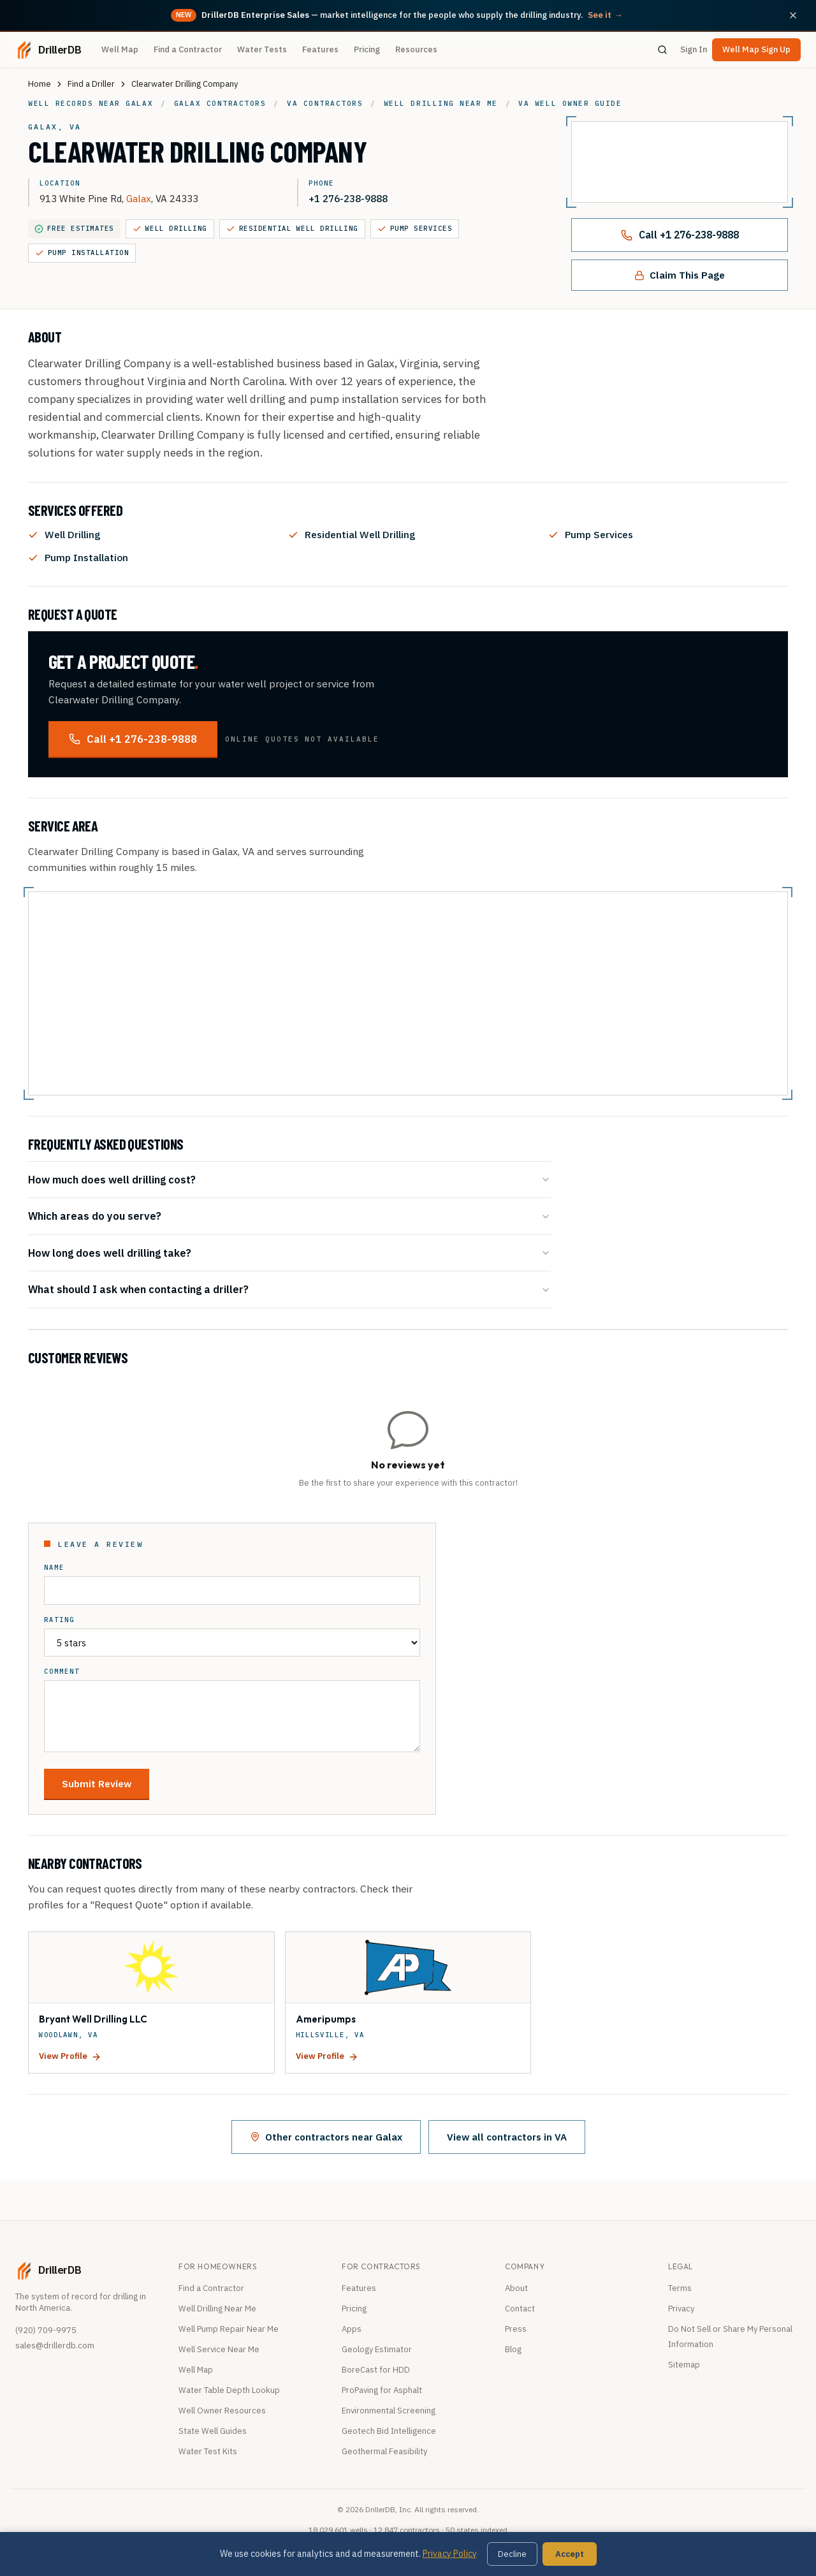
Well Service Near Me (218, 2349)
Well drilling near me (441, 103)
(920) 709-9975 (45, 2330)
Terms (680, 2288)
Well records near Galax (90, 103)
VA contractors (325, 103)
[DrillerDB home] (48, 50)
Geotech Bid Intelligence (389, 2431)
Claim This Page (679, 274)
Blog (513, 2349)
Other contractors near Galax (326, 2136)
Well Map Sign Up (756, 49)
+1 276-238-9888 (348, 198)
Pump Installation (82, 253)
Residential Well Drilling (292, 228)
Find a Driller (91, 83)
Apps (351, 2329)
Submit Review (96, 1783)
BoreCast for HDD (376, 2369)
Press (516, 2329)
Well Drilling (170, 228)
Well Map (119, 49)
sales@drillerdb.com (54, 2345)
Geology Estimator (377, 2349)
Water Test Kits (207, 2451)
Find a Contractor (188, 49)
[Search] (662, 49)
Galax (138, 198)
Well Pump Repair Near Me (228, 2329)
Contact (520, 2308)
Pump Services (414, 228)
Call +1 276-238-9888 (680, 234)
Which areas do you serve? (289, 1215)
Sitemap (684, 2364)
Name (54, 1567)
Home (39, 83)
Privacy (681, 2308)
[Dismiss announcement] (793, 15)
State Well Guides (212, 2431)
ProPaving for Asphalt (382, 2390)
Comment (62, 1671)
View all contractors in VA (507, 2136)
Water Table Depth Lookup (229, 2390)
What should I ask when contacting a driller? (289, 1289)
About (516, 2288)
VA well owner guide (570, 103)
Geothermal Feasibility (384, 2451)
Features (320, 49)
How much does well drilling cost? (289, 1179)
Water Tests (262, 49)
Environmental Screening (388, 2410)
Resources (416, 49)
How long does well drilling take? (289, 1252)
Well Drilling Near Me (217, 2308)
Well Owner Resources (222, 2410)
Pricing (367, 49)
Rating (59, 1620)
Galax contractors (220, 103)
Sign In (693, 49)
